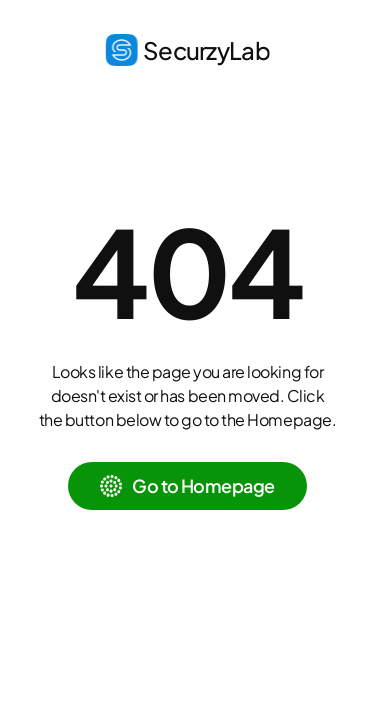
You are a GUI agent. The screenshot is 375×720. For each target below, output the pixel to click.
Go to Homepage (203, 485)
